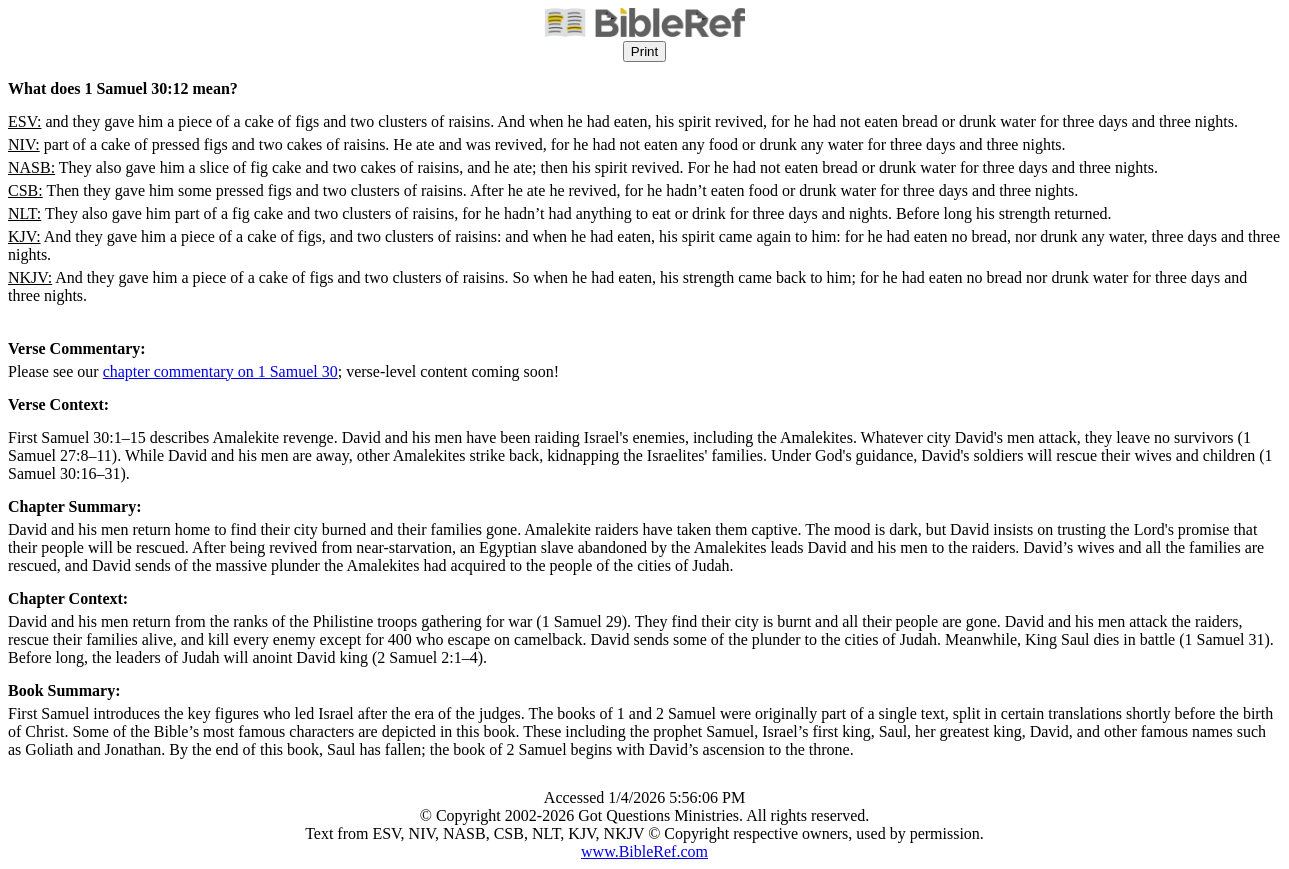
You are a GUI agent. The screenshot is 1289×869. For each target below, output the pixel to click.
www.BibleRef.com (644, 851)
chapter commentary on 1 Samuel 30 (220, 371)
